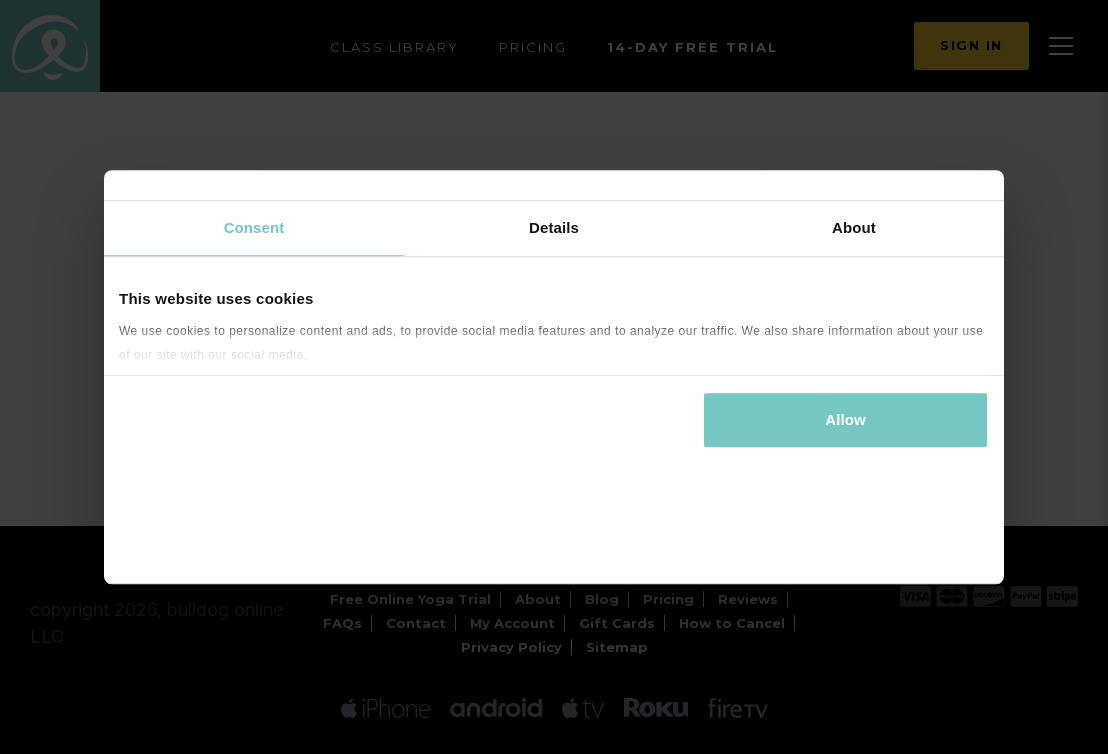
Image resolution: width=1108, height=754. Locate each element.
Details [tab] (554, 227)
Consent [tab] (254, 227)
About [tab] (854, 227)
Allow (845, 419)
